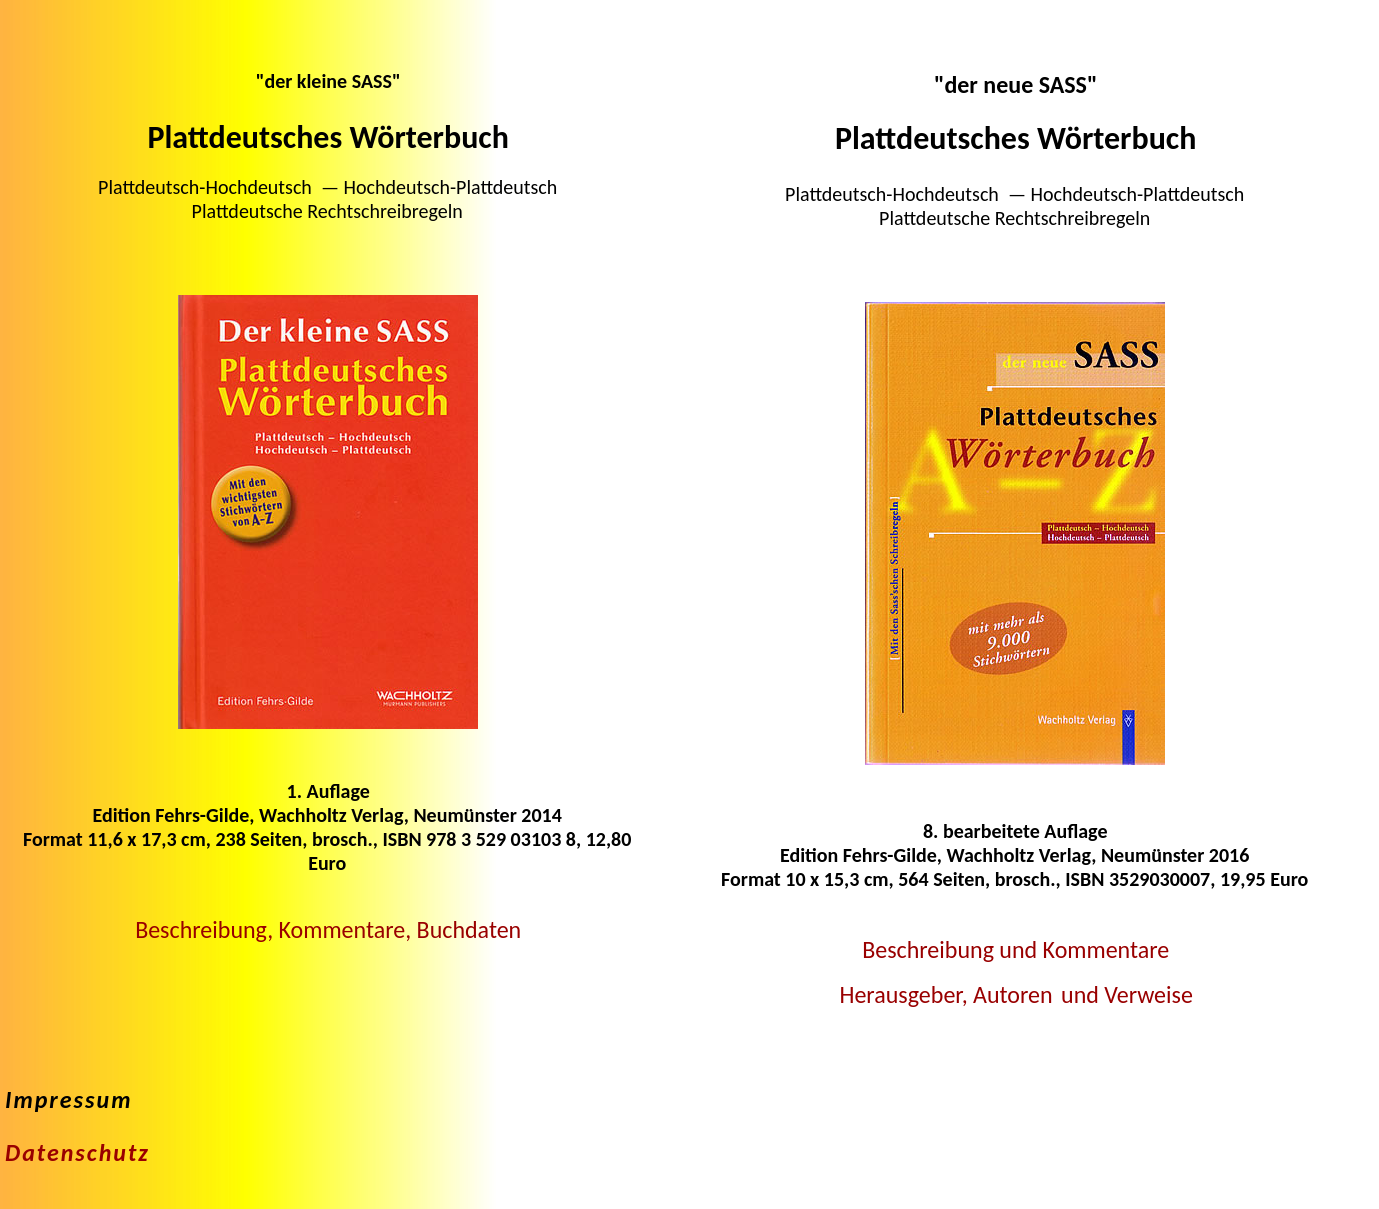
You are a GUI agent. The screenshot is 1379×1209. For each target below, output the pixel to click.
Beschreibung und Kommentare (1015, 949)
